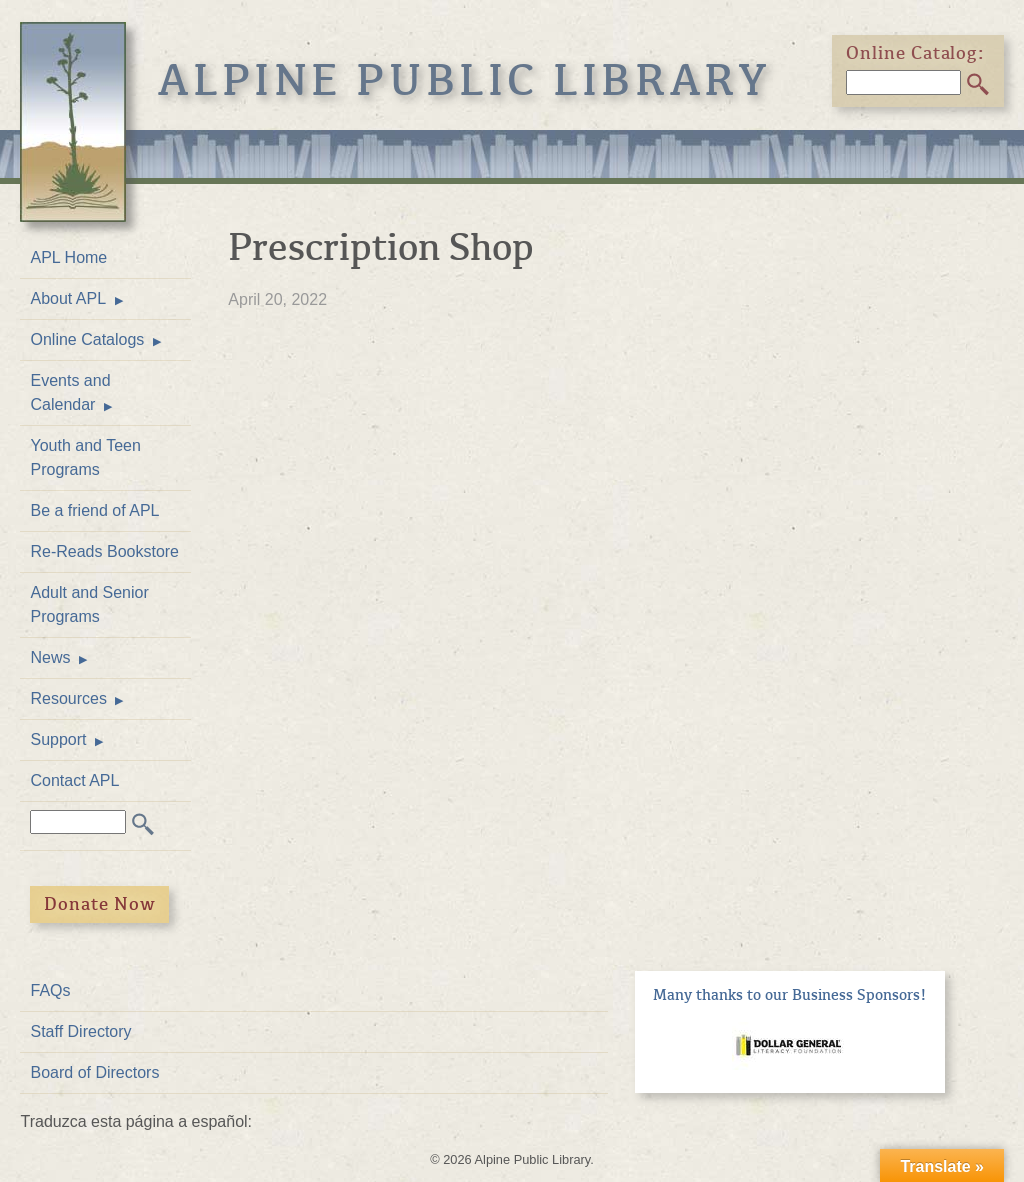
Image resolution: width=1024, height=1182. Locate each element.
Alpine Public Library (464, 80)
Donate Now (100, 904)
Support (58, 739)
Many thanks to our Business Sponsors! (790, 995)
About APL (68, 298)
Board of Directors (94, 1072)
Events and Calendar (70, 392)
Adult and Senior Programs (89, 604)
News (50, 657)
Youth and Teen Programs (85, 457)
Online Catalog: (916, 53)
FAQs (50, 990)
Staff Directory (80, 1031)
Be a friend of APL (94, 510)
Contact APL (74, 780)
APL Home (68, 257)
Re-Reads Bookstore (104, 551)
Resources (68, 698)
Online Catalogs (87, 339)
